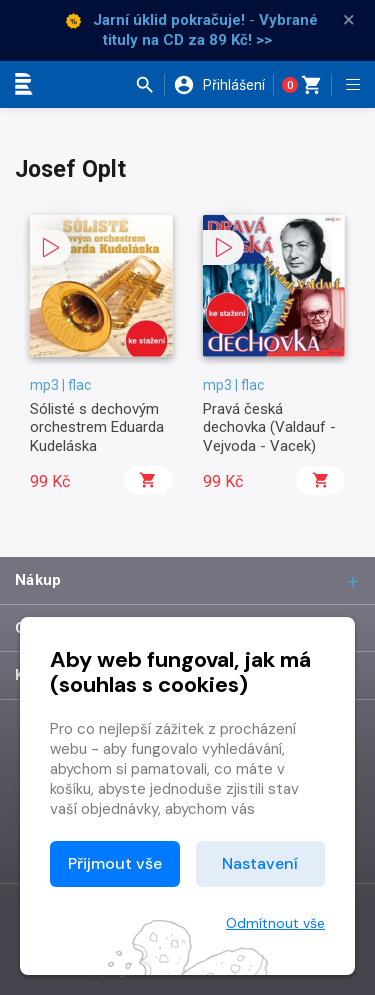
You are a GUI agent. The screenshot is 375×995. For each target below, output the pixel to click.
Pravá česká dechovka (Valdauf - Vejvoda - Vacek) (269, 427)
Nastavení (260, 863)
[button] (149, 85)
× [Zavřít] (349, 20)
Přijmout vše (115, 863)
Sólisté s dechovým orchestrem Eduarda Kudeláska (97, 427)
